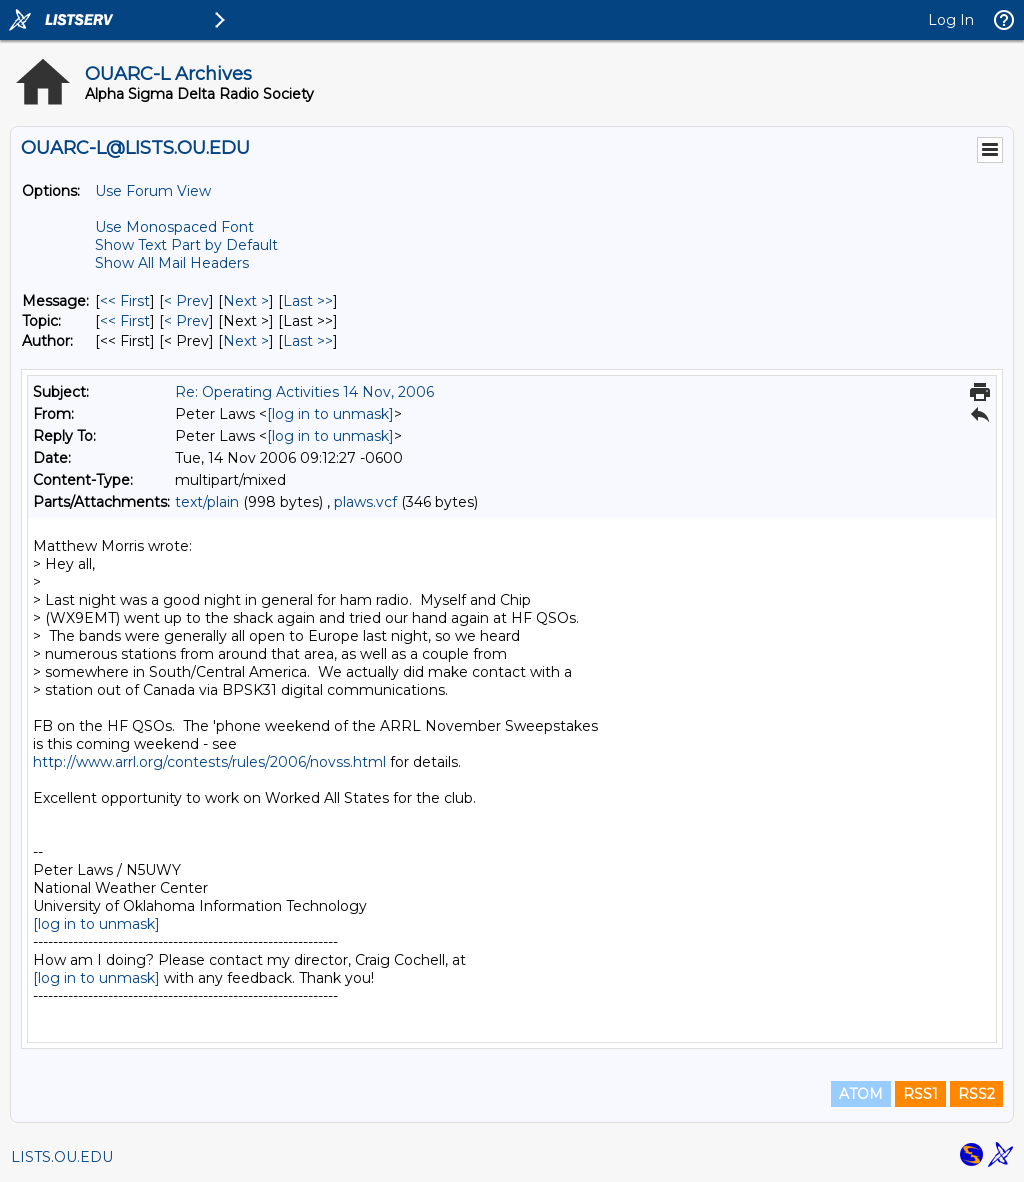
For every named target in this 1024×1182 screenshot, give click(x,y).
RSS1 (920, 1094)
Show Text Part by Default (186, 245)
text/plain (207, 502)
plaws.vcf (365, 502)
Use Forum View (153, 191)
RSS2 (976, 1094)
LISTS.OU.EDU (62, 1157)
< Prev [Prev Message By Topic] (186, 321)
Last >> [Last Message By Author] (308, 341)
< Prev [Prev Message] (186, 301)
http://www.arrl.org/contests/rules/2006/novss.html (209, 762)
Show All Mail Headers (172, 263)
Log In (951, 20)
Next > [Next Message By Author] (246, 341)
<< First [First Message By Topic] (125, 321)
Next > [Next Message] (246, 301)
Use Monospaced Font (174, 227)
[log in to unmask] (330, 414)
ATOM (861, 1094)
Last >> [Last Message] (308, 301)
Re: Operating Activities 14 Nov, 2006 (304, 392)
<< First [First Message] (125, 301)
